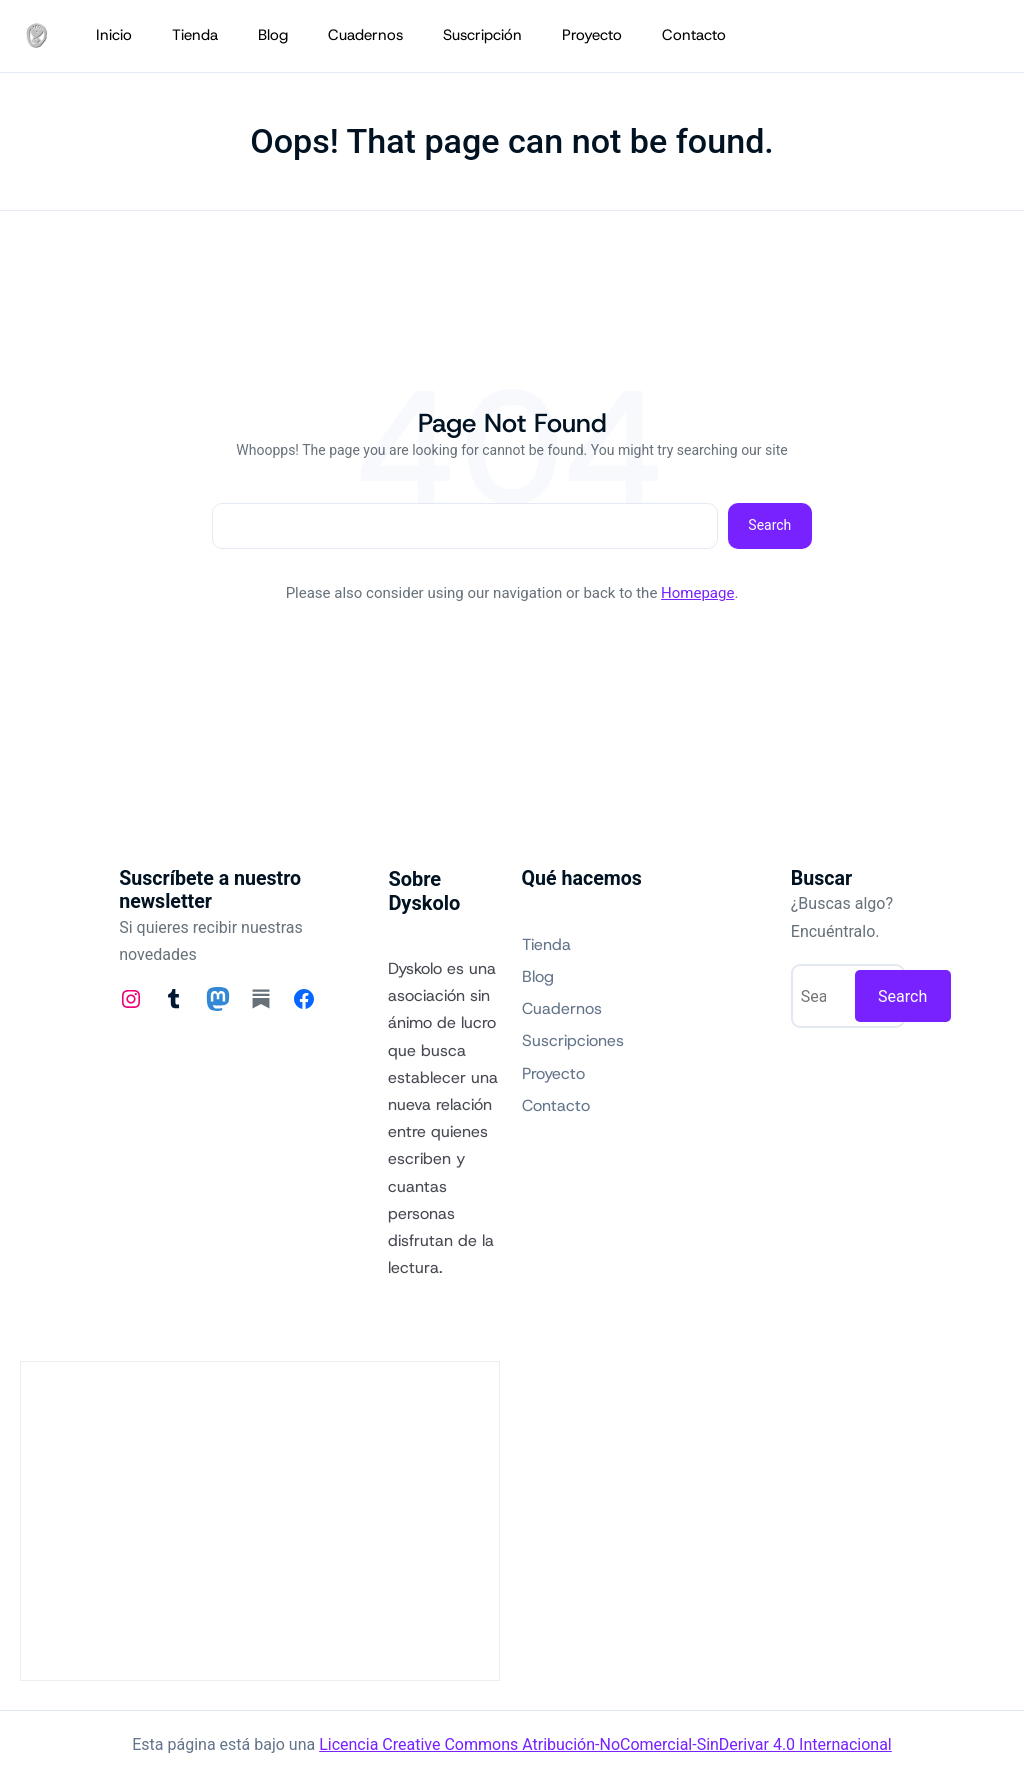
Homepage (697, 593)
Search (769, 525)
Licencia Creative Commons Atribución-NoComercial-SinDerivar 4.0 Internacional (605, 1744)
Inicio (114, 35)
